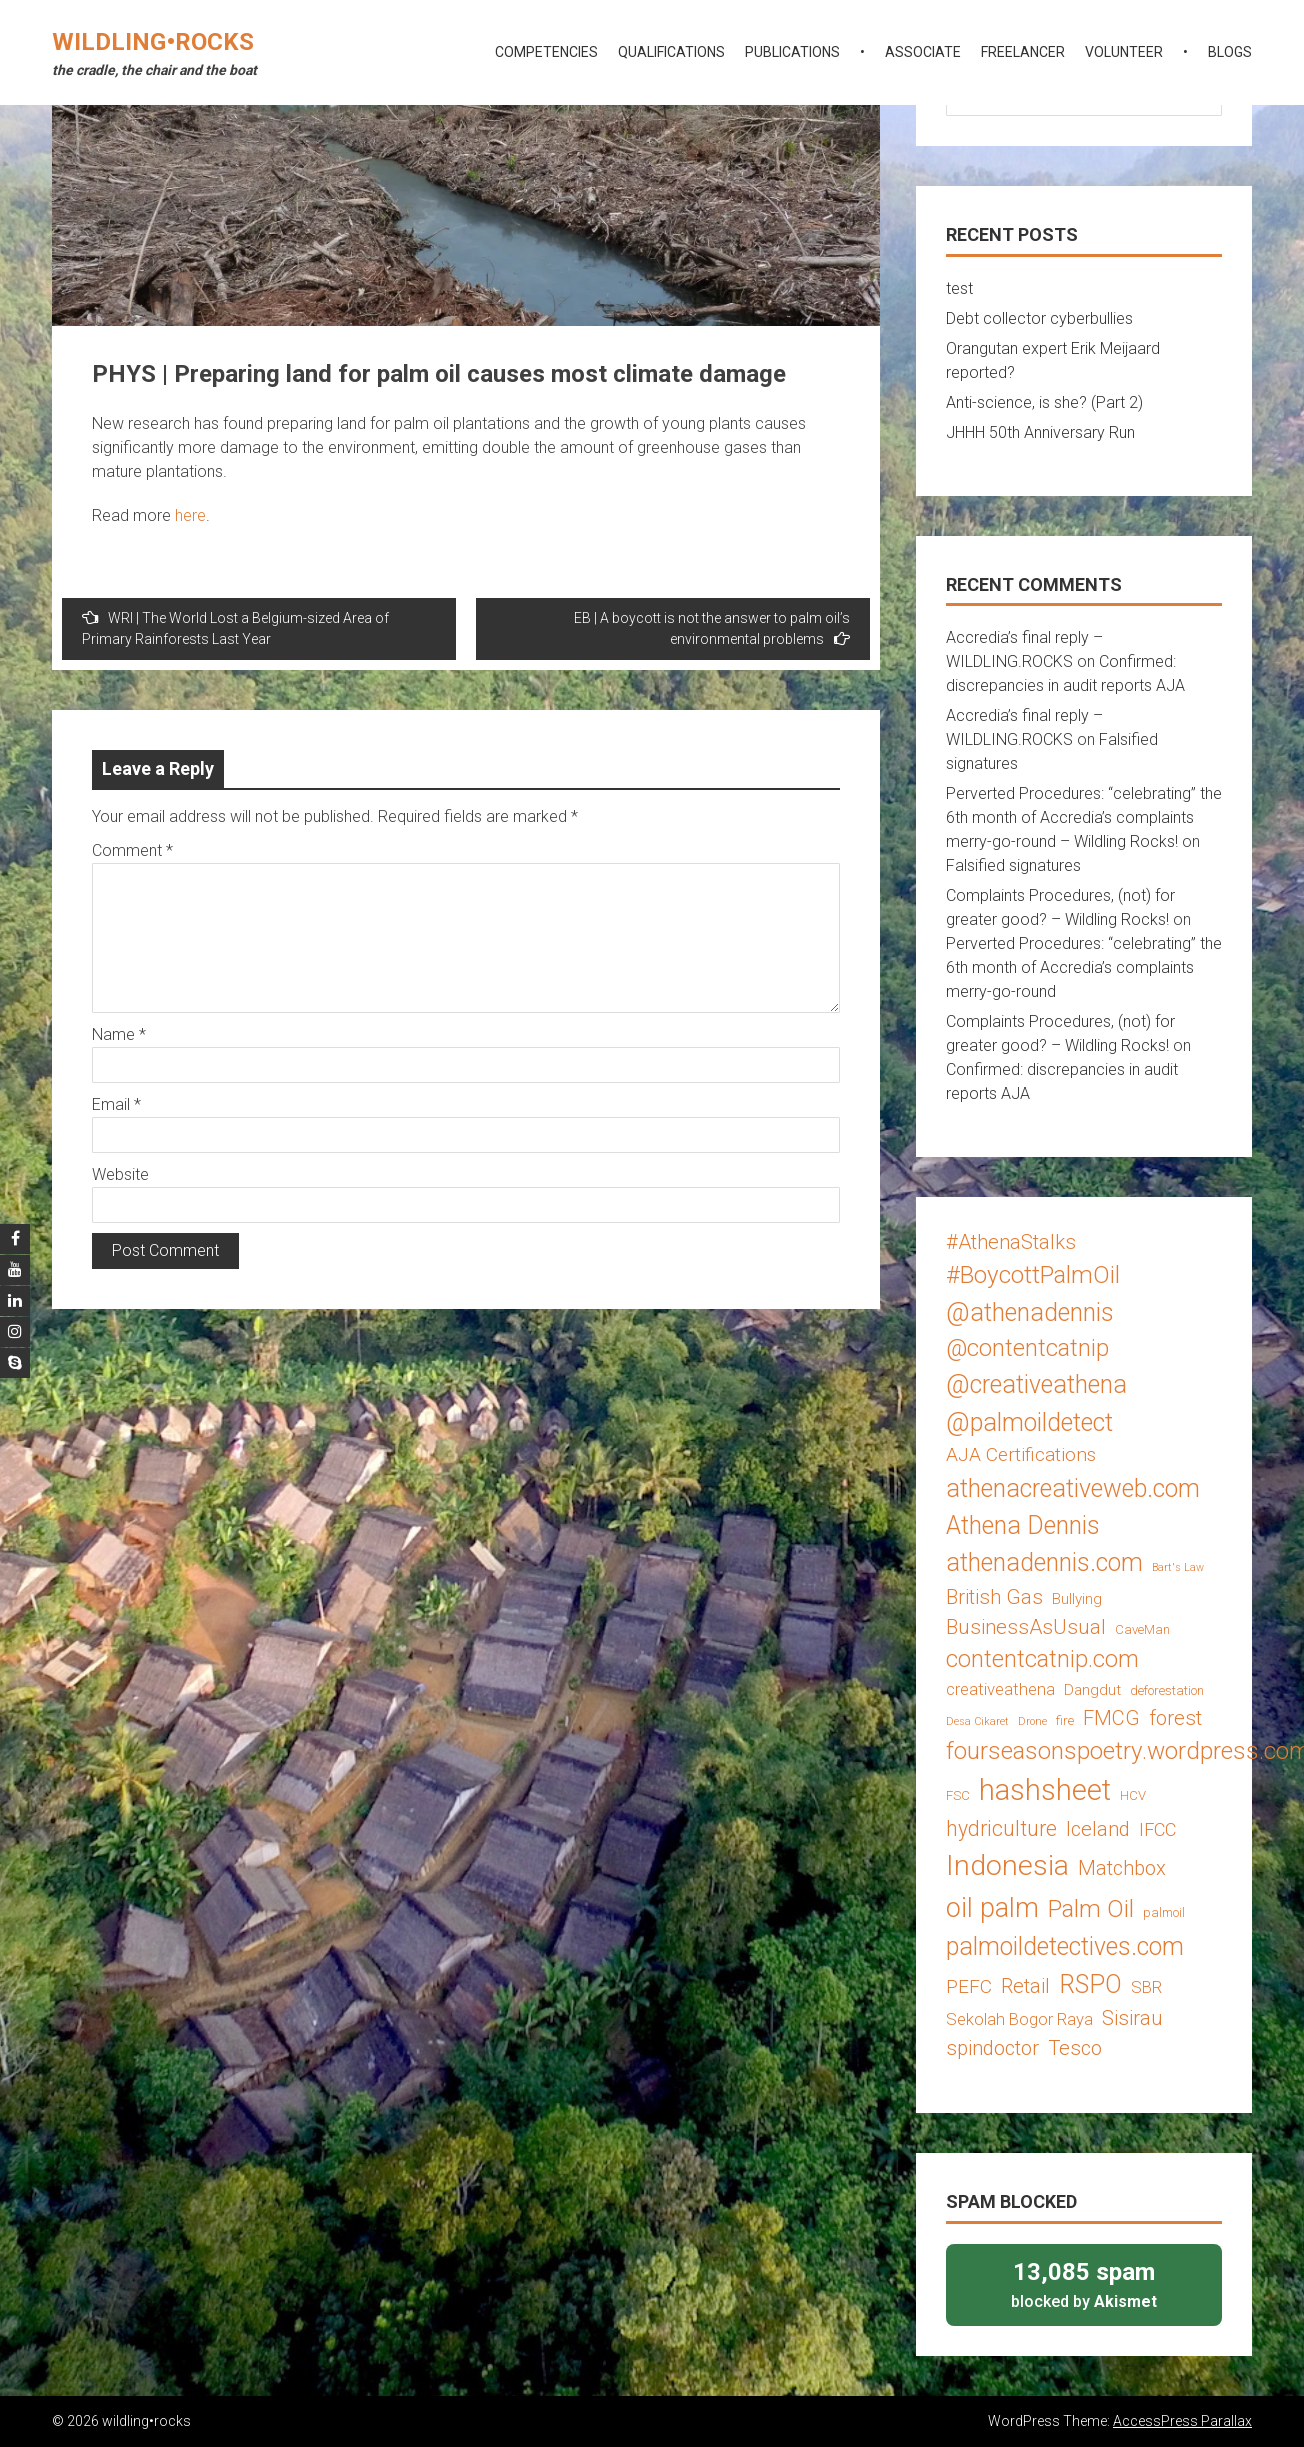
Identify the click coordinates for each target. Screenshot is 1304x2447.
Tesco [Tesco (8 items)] (1075, 2048)
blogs (1230, 52)
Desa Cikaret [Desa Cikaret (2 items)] (977, 1721)
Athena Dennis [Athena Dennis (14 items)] (1023, 1525)
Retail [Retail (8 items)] (1025, 1986)
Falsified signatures (1013, 865)
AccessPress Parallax (1182, 2421)
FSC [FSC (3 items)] (958, 1795)
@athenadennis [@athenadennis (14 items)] (1030, 1312)
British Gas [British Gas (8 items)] (994, 1597)
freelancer (1023, 52)
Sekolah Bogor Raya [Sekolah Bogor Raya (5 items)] (1019, 2019)
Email (116, 1104)
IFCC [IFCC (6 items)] (1157, 1829)
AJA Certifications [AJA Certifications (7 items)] (1021, 1454)
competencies (546, 52)
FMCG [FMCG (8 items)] (1111, 1718)
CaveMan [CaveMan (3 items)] (1142, 1629)
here (190, 515)
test (959, 288)
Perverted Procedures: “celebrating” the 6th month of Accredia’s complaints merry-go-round (1084, 967)
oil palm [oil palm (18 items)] (992, 1908)
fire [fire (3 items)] (1065, 1720)
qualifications (671, 52)
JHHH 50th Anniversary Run (1040, 432)
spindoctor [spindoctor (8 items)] (992, 2048)
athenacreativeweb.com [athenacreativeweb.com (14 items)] (1073, 1488)
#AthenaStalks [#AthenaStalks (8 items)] (1011, 1242)
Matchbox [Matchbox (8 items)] (1122, 1868)
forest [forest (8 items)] (1175, 1718)
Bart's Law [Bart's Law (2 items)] (1178, 1567)
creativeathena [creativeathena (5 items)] (1000, 1689)
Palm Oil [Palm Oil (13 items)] (1091, 1908)
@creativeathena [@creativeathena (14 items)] (1036, 1384)
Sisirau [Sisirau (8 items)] (1132, 2018)
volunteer (1124, 52)
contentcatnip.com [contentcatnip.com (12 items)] (1042, 1659)
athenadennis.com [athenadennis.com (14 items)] (1044, 1562)
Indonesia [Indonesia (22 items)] (1007, 1865)
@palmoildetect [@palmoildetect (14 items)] (1029, 1422)
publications (792, 52)
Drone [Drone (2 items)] (1032, 1721)
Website (120, 1174)
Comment (132, 850)
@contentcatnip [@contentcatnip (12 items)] (1027, 1348)
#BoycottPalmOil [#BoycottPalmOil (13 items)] (1033, 1274)
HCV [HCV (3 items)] (1133, 1795)
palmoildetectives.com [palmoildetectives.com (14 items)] (1065, 1946)
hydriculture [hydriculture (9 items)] (1001, 1828)
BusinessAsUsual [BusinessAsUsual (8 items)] (1026, 1627)
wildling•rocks (153, 42)
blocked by (1084, 2283)
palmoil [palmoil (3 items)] (1164, 1912)
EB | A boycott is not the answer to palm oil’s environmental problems (712, 628)
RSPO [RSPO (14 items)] (1090, 1984)
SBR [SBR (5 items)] (1146, 1987)
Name (119, 1034)
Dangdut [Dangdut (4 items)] (1092, 1690)
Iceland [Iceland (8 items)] (1098, 1829)
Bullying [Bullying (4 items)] (1077, 1599)
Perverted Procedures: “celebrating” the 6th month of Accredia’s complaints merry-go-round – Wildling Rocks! (1084, 817)
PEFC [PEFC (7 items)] (969, 1986)
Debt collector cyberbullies (1039, 318)
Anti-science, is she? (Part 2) (1044, 402)
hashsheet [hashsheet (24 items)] (1045, 1790)
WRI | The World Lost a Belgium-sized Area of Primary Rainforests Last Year (235, 628)
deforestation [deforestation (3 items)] (1167, 1690)
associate (923, 52)
